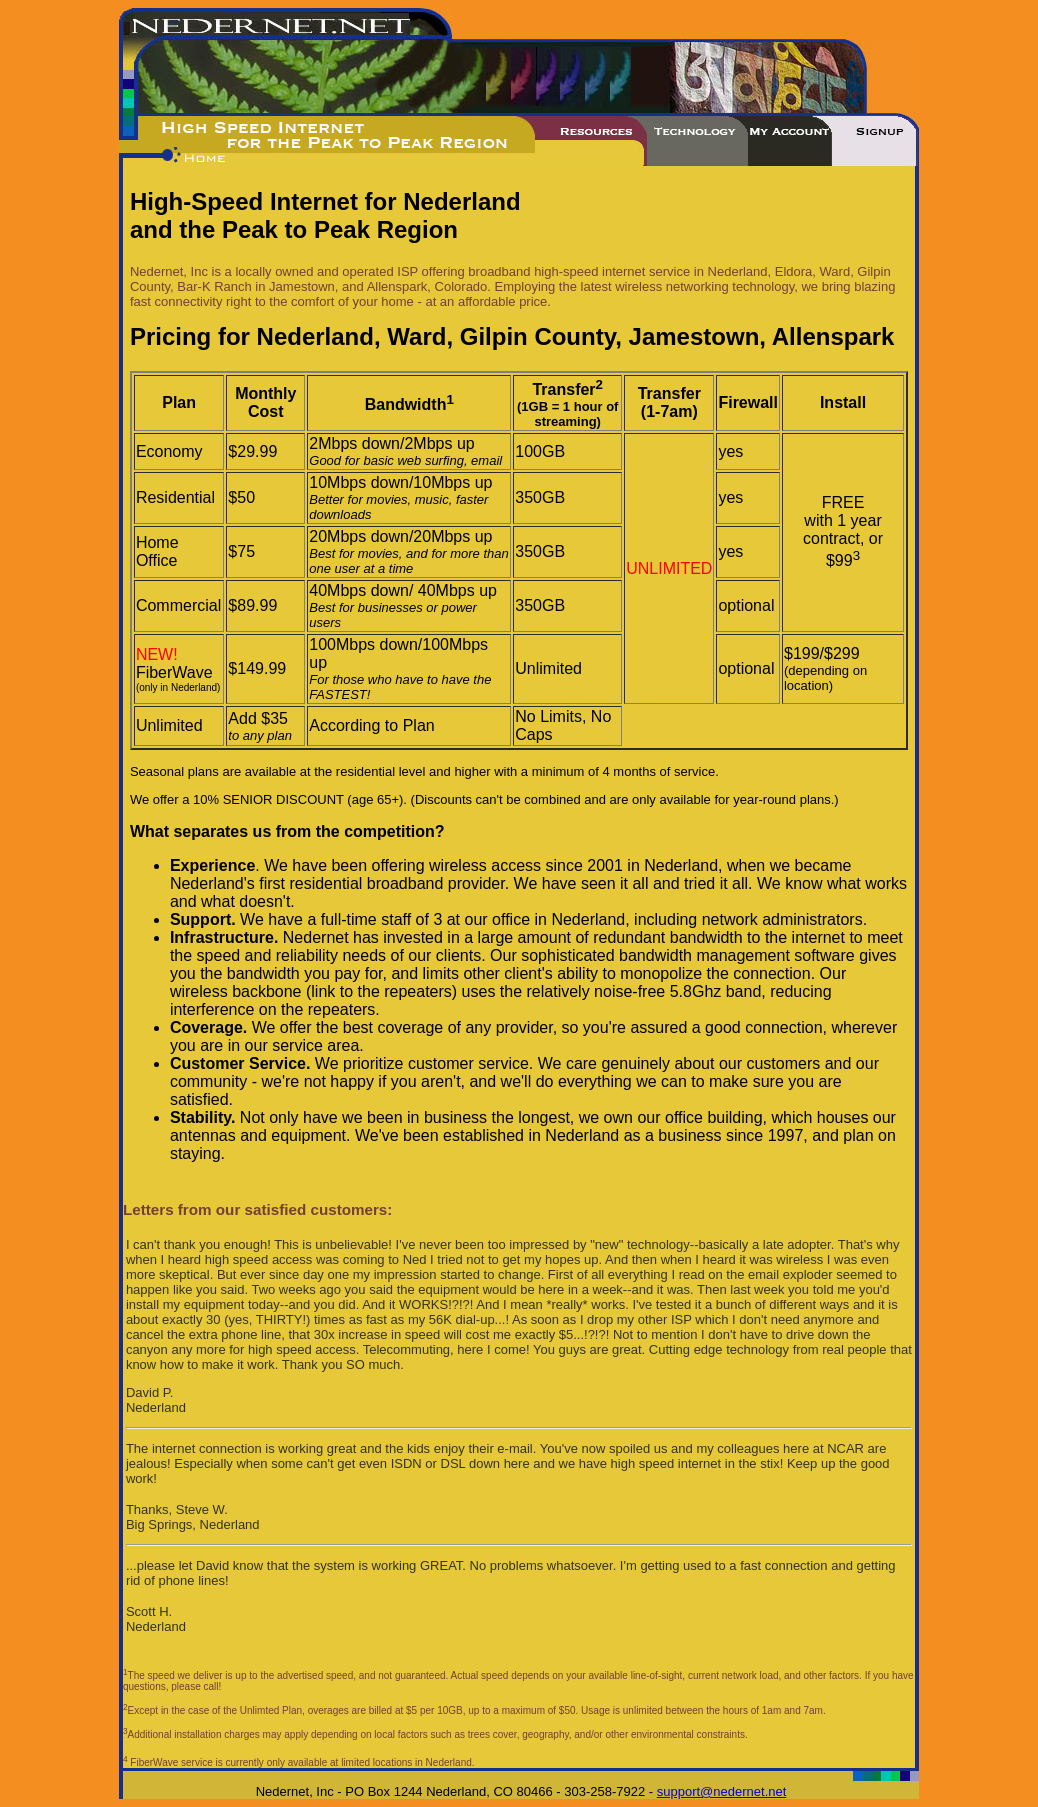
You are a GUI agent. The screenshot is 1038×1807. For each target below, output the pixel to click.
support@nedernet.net (722, 1791)
